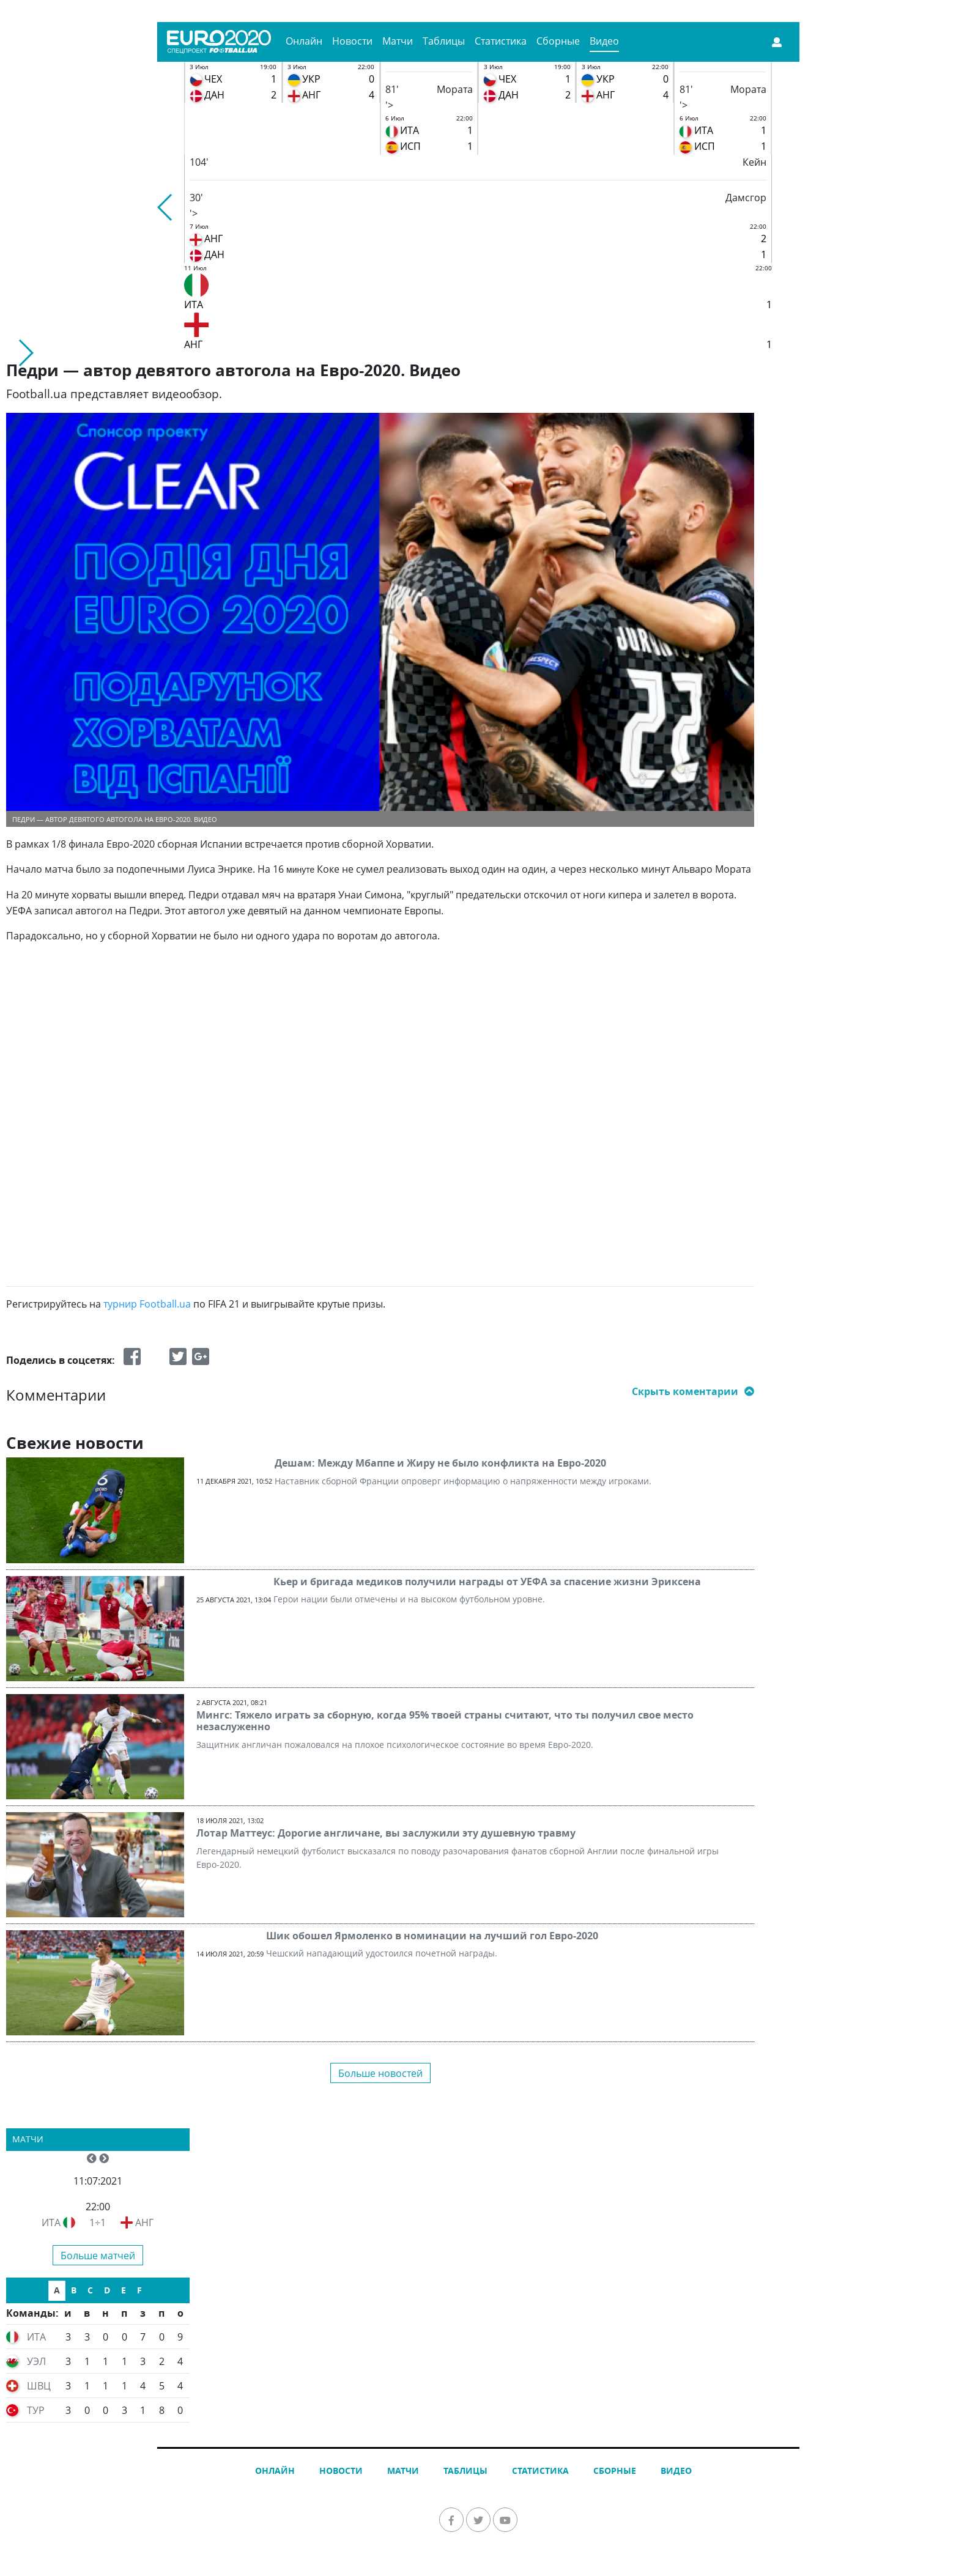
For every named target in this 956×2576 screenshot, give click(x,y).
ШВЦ (39, 2386)
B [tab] (73, 2290)
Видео (604, 41)
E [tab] (123, 2290)
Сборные (558, 41)
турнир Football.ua (147, 1304)
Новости (352, 41)
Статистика (501, 41)
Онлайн (304, 41)
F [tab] (139, 2290)
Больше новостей (380, 2073)
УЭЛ (36, 2361)
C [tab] (90, 2290)
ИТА (51, 2222)
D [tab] (107, 2290)
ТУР (36, 2410)
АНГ (144, 2222)
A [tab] (57, 2290)
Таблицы (444, 41)
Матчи (397, 41)
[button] (165, 207)
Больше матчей (98, 2255)
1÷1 (97, 2222)
